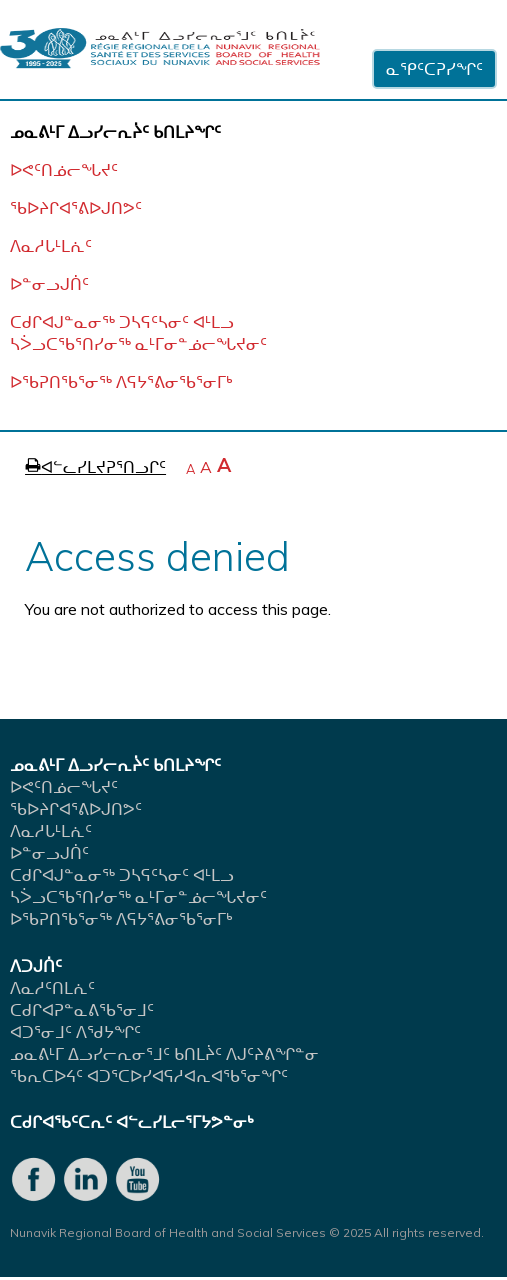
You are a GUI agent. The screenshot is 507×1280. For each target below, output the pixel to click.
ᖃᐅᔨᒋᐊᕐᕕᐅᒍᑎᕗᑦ (76, 208)
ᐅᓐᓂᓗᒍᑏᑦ (49, 284)
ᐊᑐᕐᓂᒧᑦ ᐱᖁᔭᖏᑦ (75, 1032)
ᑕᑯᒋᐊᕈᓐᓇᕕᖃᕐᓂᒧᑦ (82, 1010)
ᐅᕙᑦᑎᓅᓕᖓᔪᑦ (64, 170)
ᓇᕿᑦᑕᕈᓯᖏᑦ (434, 69)
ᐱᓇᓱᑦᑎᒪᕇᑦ (52, 988)
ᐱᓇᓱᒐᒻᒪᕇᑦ (51, 246)
